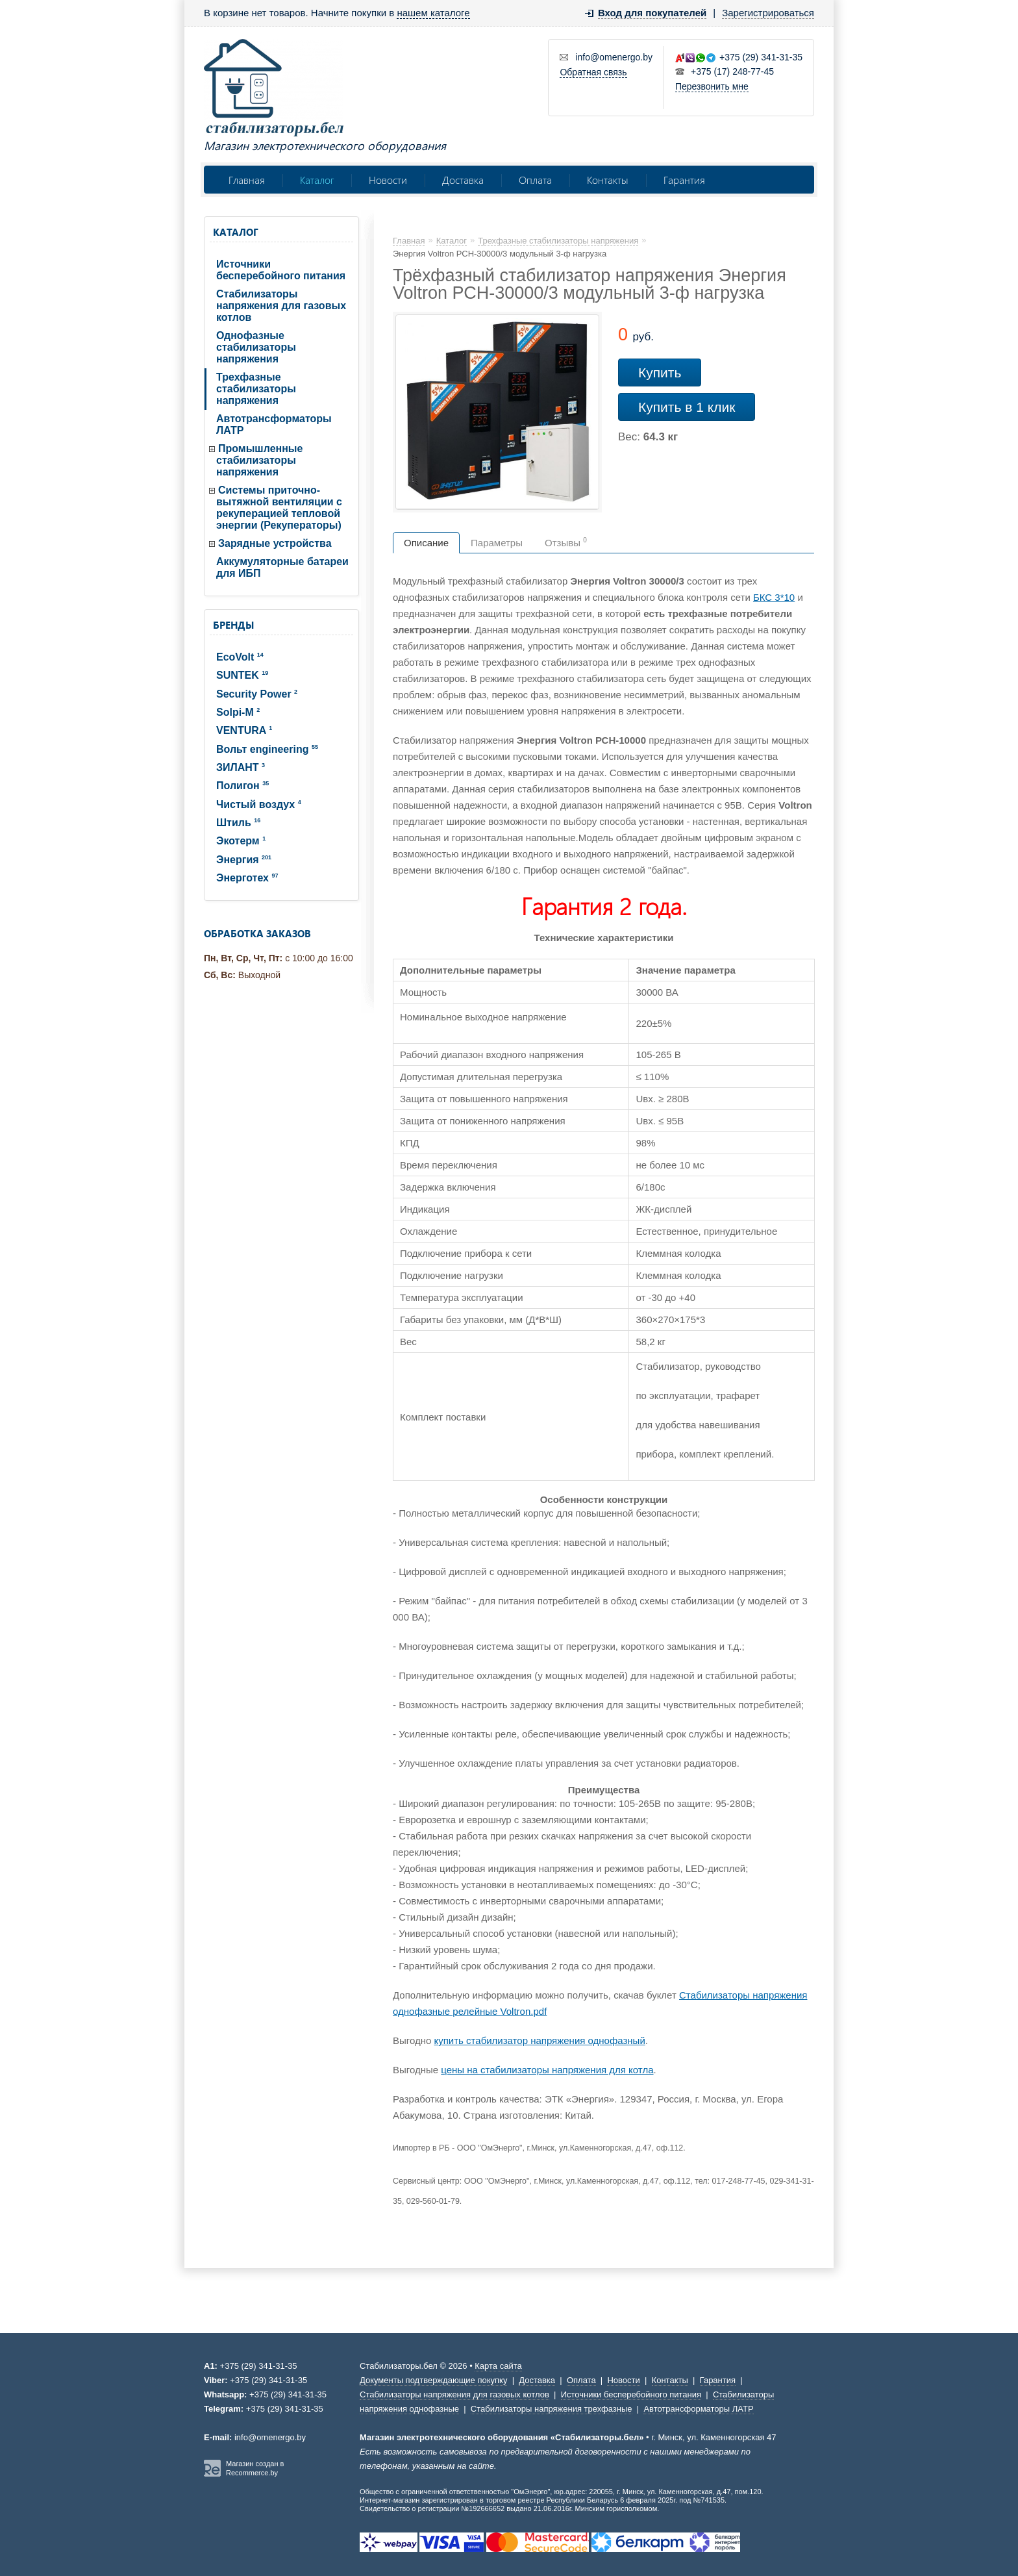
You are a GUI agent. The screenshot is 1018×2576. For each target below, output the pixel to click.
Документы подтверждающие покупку (433, 2380)
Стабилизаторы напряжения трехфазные (551, 2409)
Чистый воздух (258, 804)
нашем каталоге (433, 12)
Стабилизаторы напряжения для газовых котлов (281, 305)
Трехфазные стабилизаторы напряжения (256, 389)
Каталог (317, 179)
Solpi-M (238, 712)
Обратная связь (593, 72)
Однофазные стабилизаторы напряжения (256, 347)
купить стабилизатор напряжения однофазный (539, 2040)
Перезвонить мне (712, 86)
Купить (659, 372)
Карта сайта (498, 2366)
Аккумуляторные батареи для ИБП (282, 567)
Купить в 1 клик (686, 406)
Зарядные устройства (275, 543)
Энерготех (247, 877)
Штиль (238, 822)
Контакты (607, 179)
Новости (388, 179)
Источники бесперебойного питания (280, 270)
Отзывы (566, 542)
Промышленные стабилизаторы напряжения (259, 460)
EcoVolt (240, 657)
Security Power (256, 694)
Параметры (497, 542)
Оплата (535, 179)
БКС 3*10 (774, 597)
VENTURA (244, 730)
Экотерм (241, 840)
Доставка (463, 179)
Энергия (243, 859)
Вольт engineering (267, 749)
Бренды (233, 624)
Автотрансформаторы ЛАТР (274, 424)
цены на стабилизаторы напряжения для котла (547, 2069)
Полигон (242, 785)
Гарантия (684, 179)
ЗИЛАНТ (240, 767)
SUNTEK (242, 675)
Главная (247, 179)
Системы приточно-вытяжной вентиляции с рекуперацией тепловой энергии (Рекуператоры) (279, 508)
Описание (426, 542)
